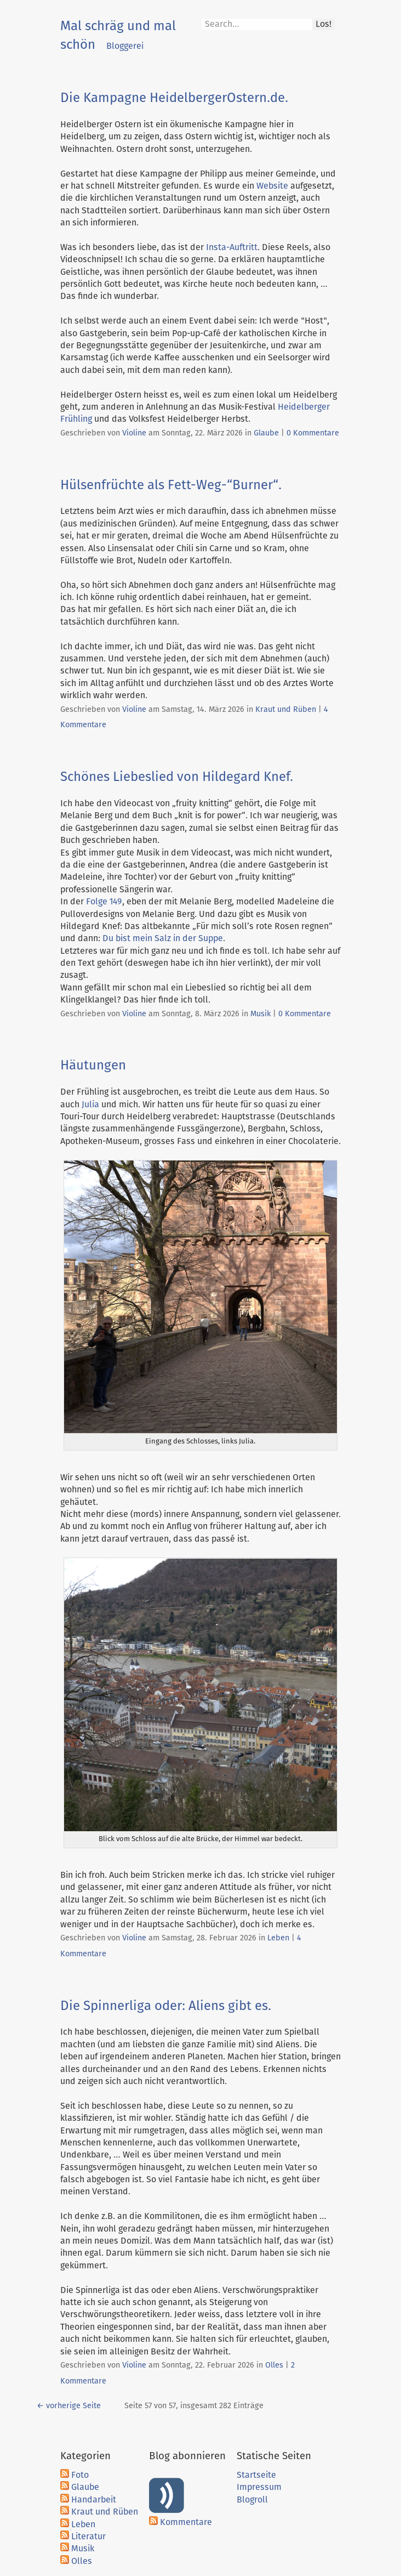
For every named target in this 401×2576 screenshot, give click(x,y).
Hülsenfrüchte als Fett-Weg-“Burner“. (171, 485)
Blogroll (252, 2499)
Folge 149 (104, 901)
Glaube (266, 433)
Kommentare (186, 2522)
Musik (260, 1014)
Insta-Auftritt (231, 247)
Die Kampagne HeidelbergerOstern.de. (174, 98)
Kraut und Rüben (285, 710)
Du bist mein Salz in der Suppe (162, 938)
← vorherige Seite (69, 2406)
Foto (80, 2475)
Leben (278, 1938)
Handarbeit (93, 2499)
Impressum (259, 2487)
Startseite (256, 2475)
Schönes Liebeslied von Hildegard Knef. (176, 777)
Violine (134, 433)
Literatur (88, 2536)
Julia (90, 1104)
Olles (274, 2365)
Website (272, 186)
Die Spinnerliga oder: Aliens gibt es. (165, 2006)
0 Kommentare (313, 433)
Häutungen (93, 1065)
